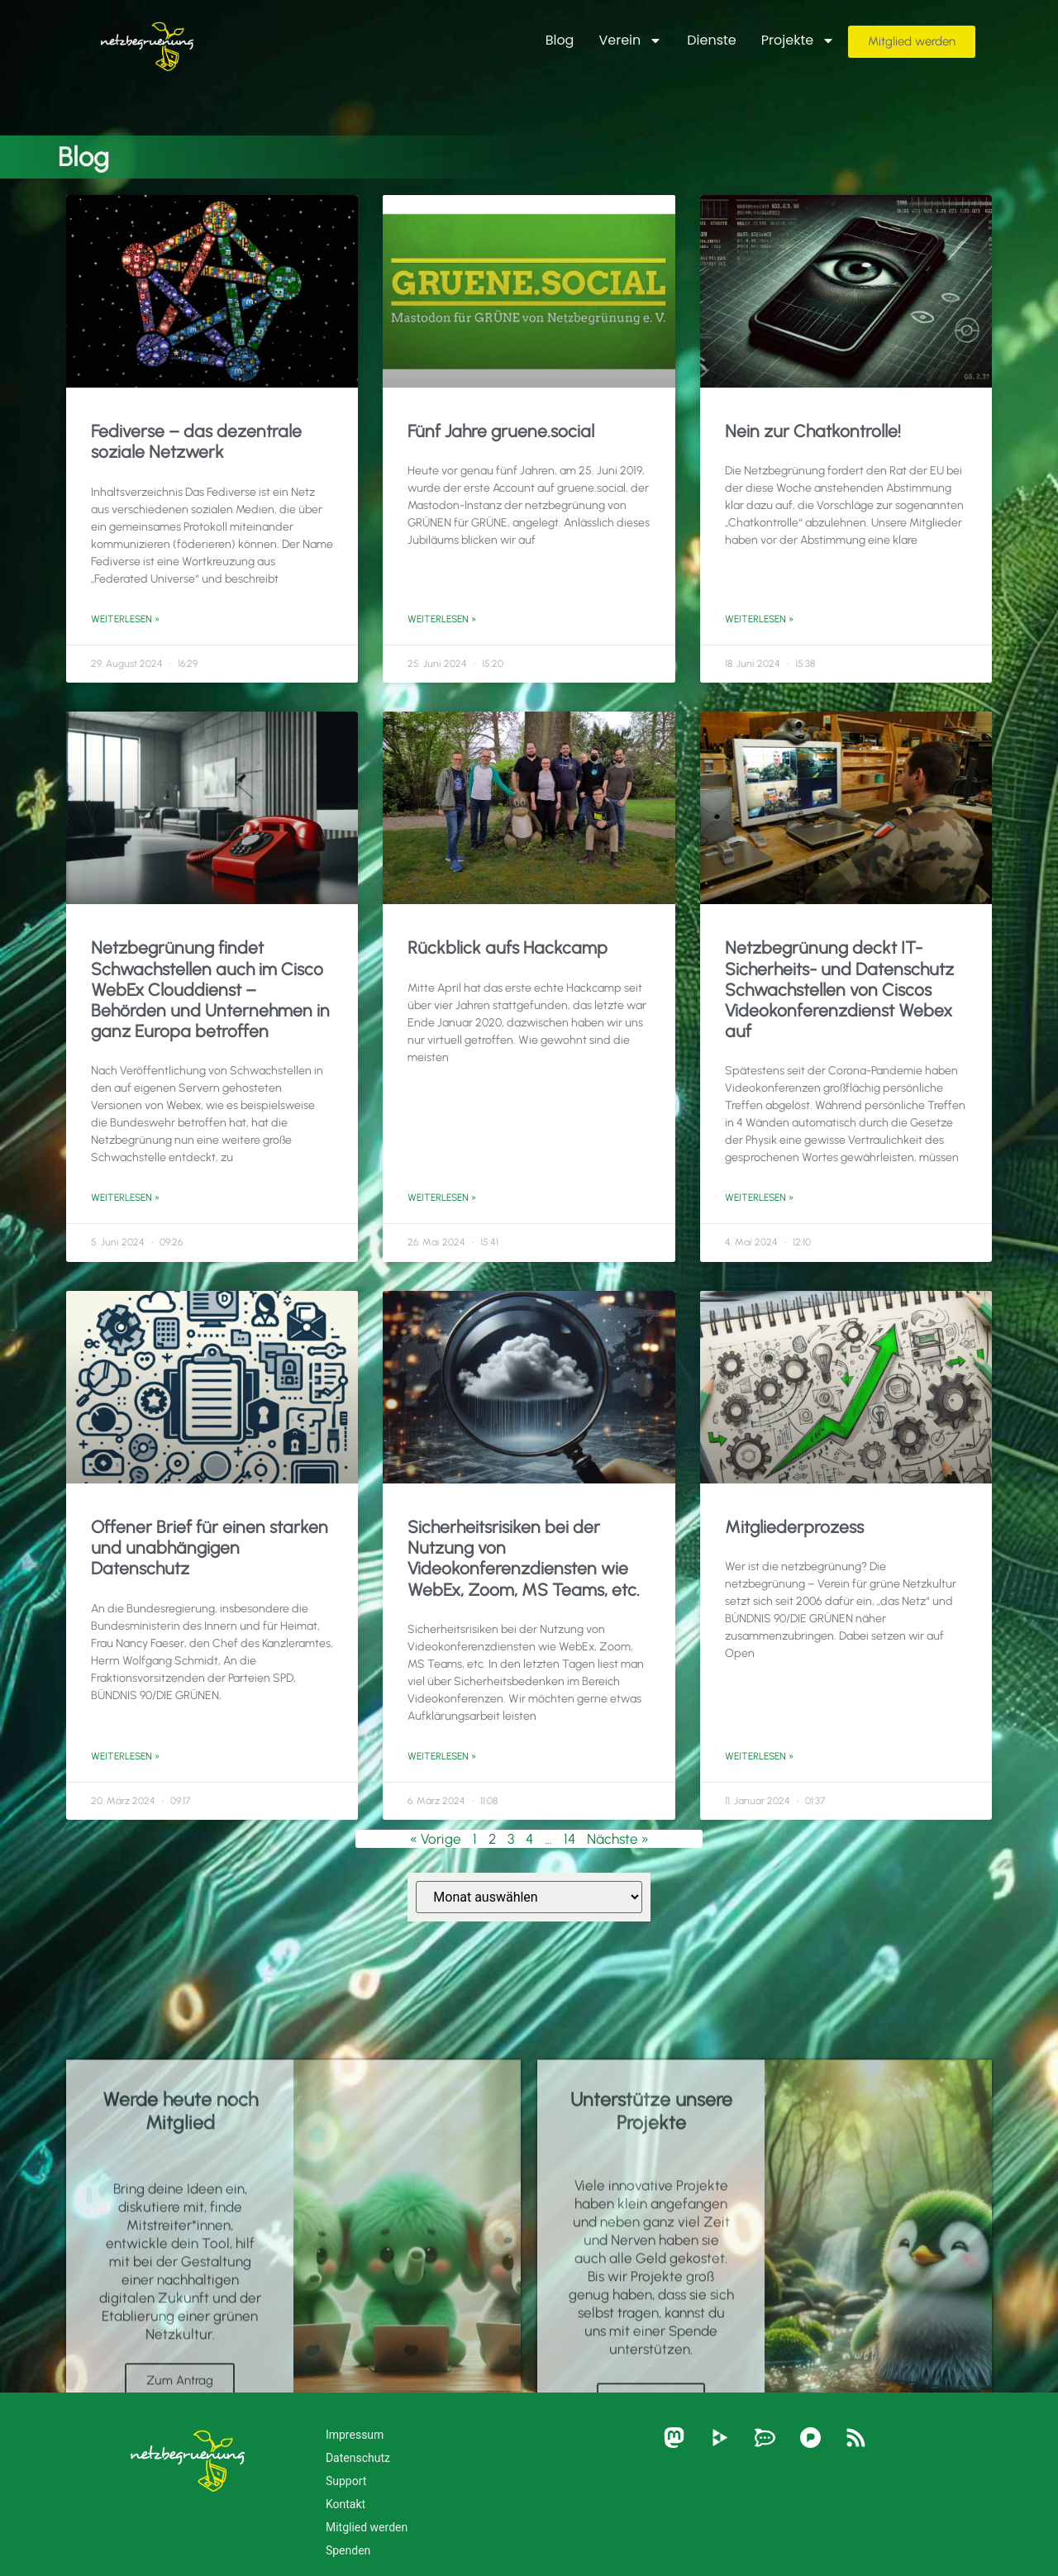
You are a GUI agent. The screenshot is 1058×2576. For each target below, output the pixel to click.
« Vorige (435, 1839)
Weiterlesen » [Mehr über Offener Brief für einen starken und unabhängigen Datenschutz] (125, 1756)
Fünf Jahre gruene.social (500, 431)
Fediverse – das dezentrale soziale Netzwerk (196, 441)
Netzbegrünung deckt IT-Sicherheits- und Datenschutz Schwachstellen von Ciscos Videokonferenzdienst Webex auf (839, 989)
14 (569, 1839)
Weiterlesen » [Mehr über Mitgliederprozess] (759, 1756)
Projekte (798, 40)
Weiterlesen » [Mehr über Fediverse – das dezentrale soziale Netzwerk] (125, 619)
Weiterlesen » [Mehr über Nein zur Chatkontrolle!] (759, 619)
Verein (630, 40)
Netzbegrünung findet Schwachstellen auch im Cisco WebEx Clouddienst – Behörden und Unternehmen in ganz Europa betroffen (210, 989)
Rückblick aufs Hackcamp (507, 947)
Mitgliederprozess (794, 1527)
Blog (560, 40)
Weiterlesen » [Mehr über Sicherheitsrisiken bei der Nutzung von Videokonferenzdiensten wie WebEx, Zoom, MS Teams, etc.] (441, 1756)
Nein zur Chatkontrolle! (813, 431)
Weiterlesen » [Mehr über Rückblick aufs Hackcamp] (441, 1197)
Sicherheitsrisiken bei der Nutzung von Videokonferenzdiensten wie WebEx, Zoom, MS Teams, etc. (523, 1558)
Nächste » (618, 1839)
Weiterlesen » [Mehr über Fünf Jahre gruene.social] (441, 619)
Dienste (711, 40)
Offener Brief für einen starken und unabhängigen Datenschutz (209, 1547)
